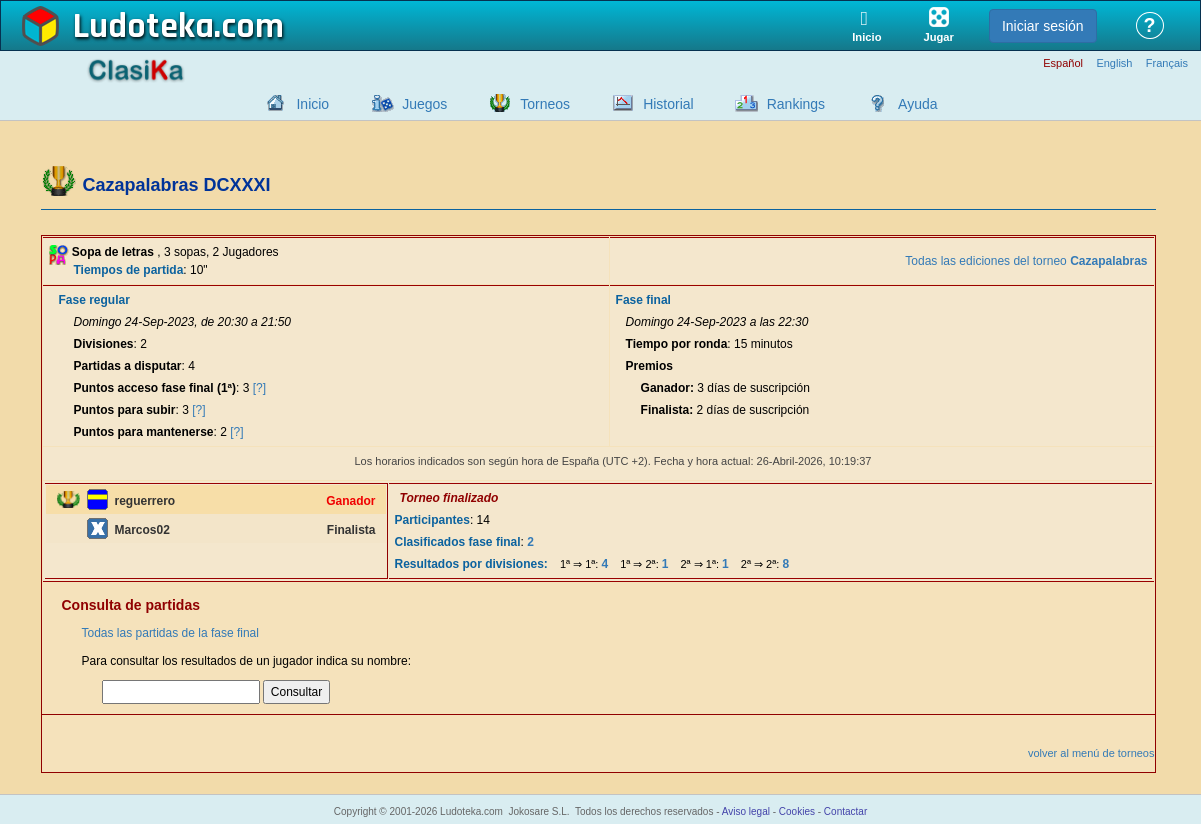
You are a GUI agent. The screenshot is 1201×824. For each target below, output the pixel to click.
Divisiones (104, 344)
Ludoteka (143, 27)
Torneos (545, 104)
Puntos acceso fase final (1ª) (155, 388)
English (1114, 63)
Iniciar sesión (1043, 26)
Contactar (845, 811)
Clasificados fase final (458, 542)
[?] (259, 388)
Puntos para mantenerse (144, 432)
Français (1167, 63)
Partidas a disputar (128, 366)
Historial (668, 104)
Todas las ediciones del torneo (1026, 261)
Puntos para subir (125, 410)
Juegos (424, 104)
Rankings (796, 104)
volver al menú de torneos (1091, 753)
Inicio (312, 104)
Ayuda (917, 104)
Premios (649, 366)
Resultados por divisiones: (471, 564)
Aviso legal (746, 811)
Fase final (643, 300)
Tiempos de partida (129, 270)
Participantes (432, 520)
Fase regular (94, 300)
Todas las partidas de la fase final (170, 633)
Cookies (797, 811)
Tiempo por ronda (677, 344)
